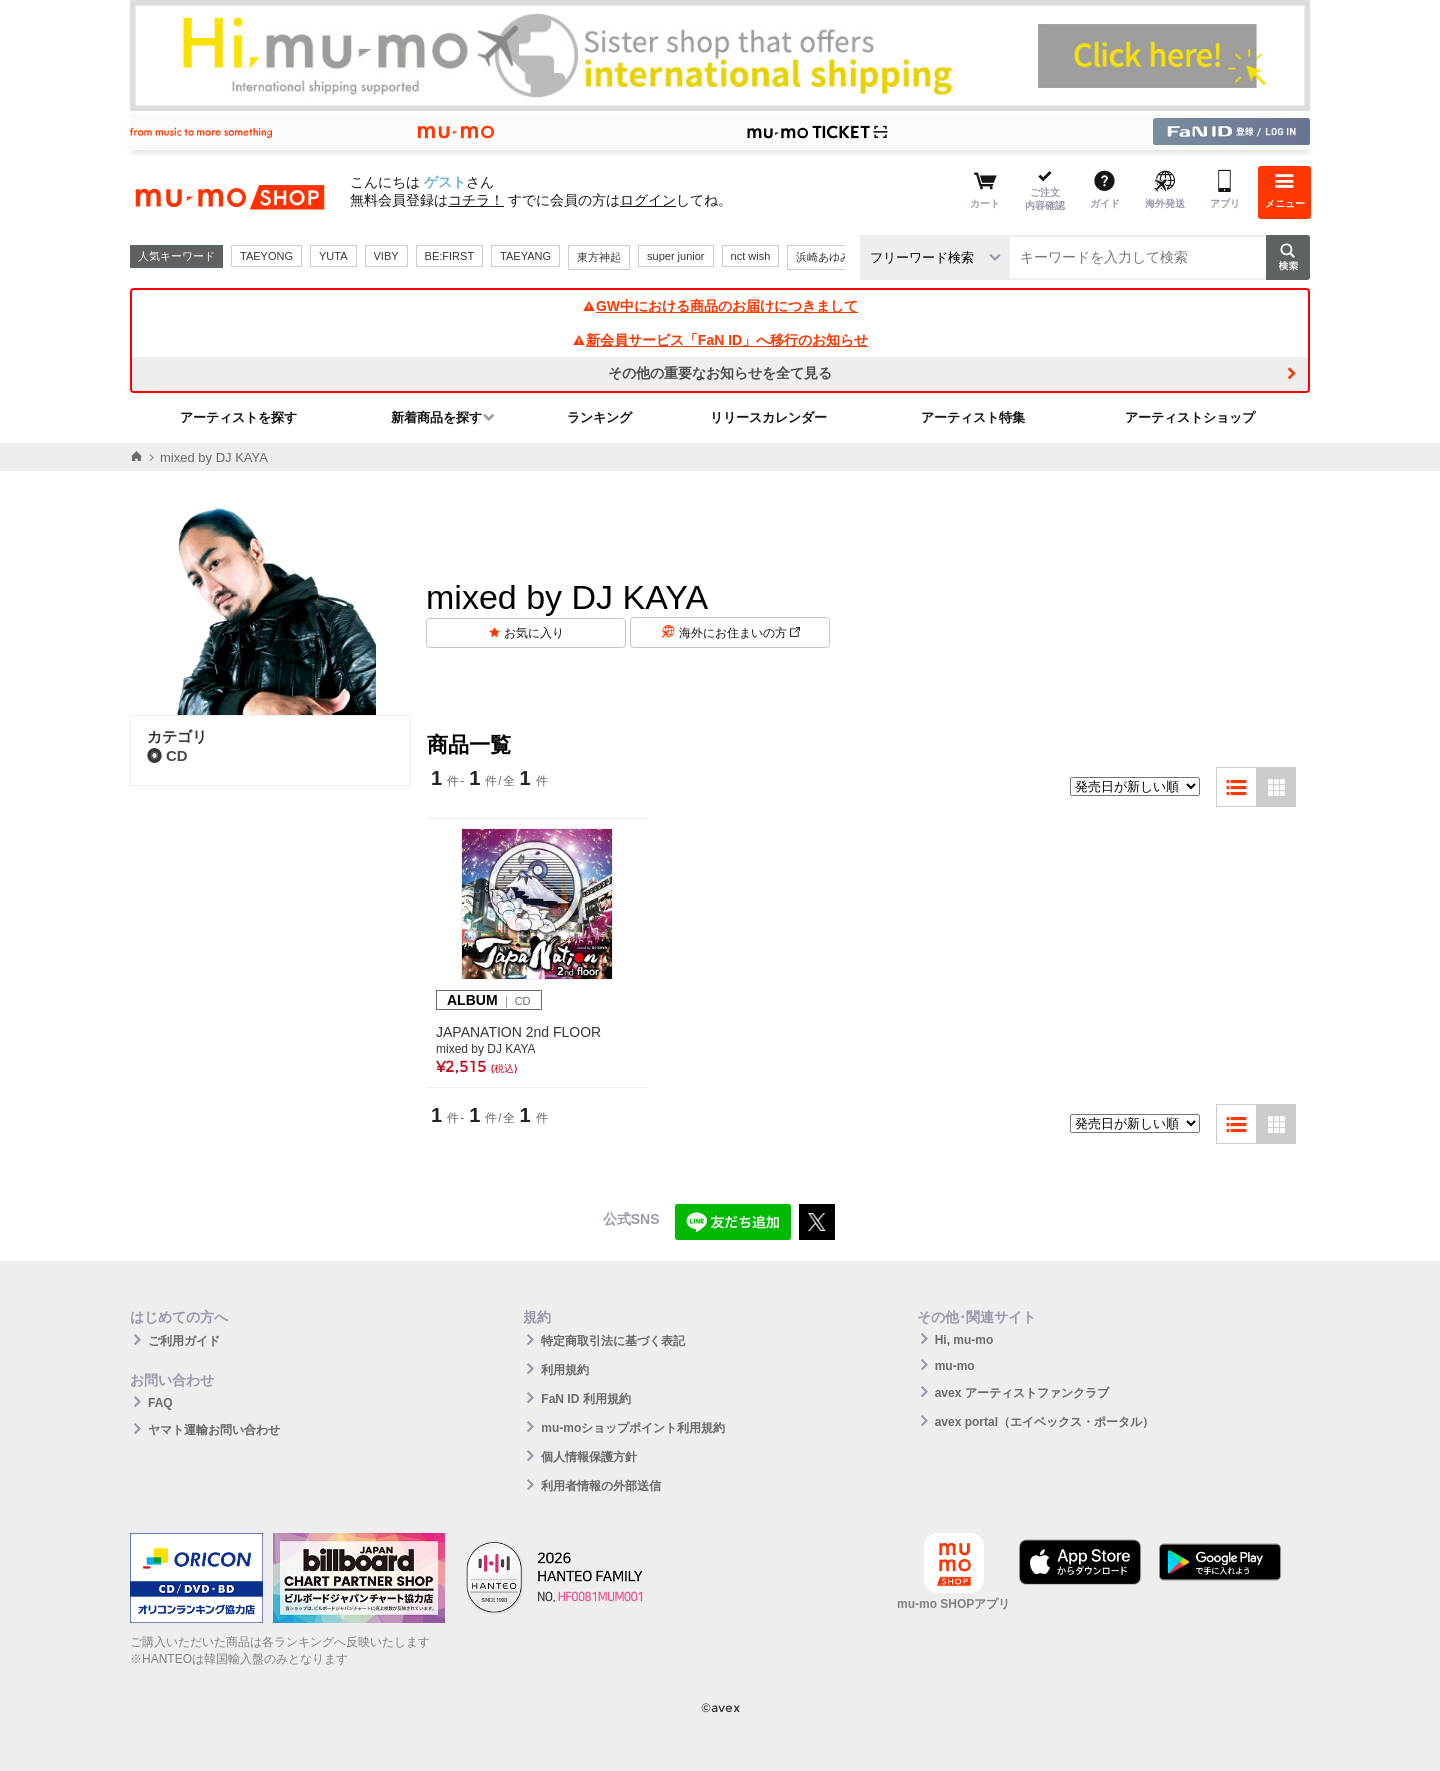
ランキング (599, 417)
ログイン (648, 200)
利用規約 (565, 1370)
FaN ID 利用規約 (585, 1399)
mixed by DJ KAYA (486, 1049)
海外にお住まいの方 (739, 633)
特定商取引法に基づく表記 (613, 1341)
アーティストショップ (1190, 417)
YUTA (333, 256)
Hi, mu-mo (964, 1340)
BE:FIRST (450, 256)
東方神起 (599, 257)
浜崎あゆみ (823, 257)
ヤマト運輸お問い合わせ (214, 1430)
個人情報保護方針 (589, 1457)
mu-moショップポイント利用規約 (633, 1428)
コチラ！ (476, 200)
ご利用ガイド (184, 1341)
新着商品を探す (436, 417)
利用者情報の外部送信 (601, 1486)
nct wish (751, 256)
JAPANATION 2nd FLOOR (518, 1032)
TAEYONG (266, 256)
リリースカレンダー (768, 417)
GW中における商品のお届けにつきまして (720, 306)
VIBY (386, 256)
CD (167, 755)
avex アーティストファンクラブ (1022, 1393)
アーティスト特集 (973, 417)
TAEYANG (525, 256)
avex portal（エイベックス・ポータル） (1044, 1422)
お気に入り (534, 633)
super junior (675, 256)
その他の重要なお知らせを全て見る (720, 373)
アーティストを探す (238, 417)
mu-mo (955, 1366)
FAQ (160, 1403)
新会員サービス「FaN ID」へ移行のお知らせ (720, 340)
